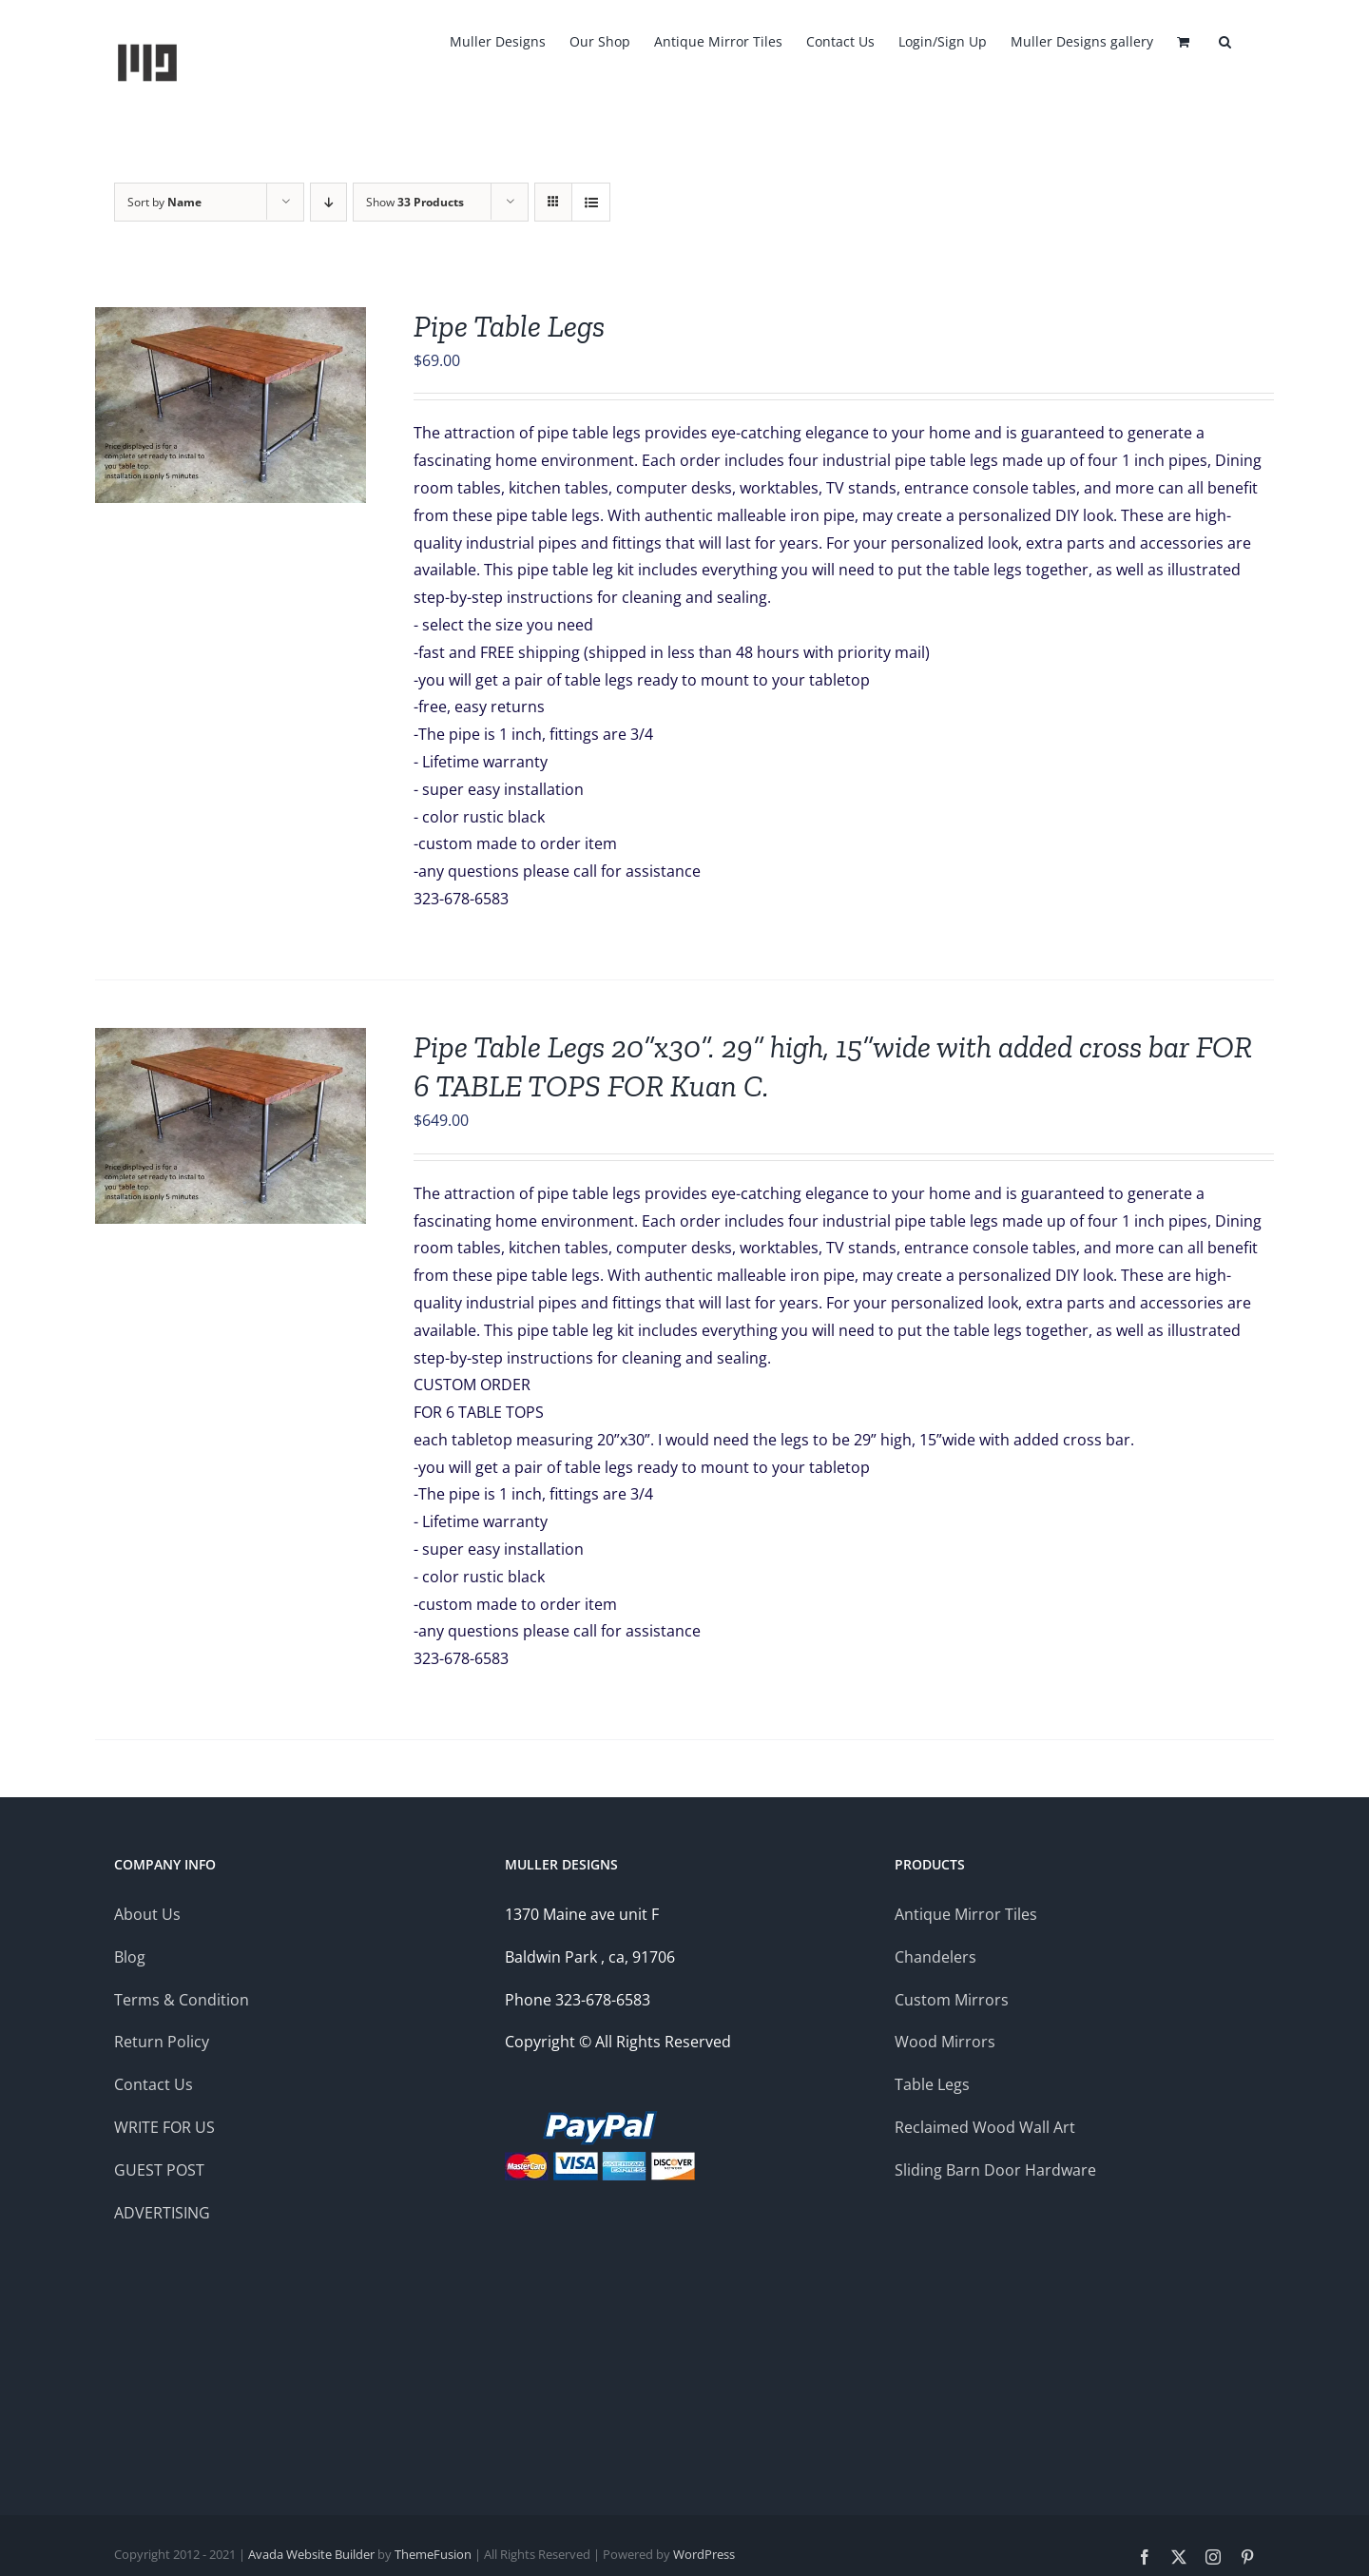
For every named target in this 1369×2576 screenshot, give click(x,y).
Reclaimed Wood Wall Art (985, 2127)
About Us (147, 1914)
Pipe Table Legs (509, 326)
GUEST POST (159, 2170)
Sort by (164, 202)
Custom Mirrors (952, 1999)
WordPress (704, 2554)
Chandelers (935, 1957)
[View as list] (590, 202)
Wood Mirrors (945, 2041)
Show (415, 202)
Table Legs (932, 2084)
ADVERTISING (162, 2212)
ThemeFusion (433, 2554)
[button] (1225, 40)
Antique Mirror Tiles (966, 1914)
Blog (131, 1957)
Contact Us (153, 2084)
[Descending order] (328, 202)
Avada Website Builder (311, 2554)
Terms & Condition (181, 1999)
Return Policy (161, 2041)
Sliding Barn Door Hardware (995, 2170)
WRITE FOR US (164, 2127)
